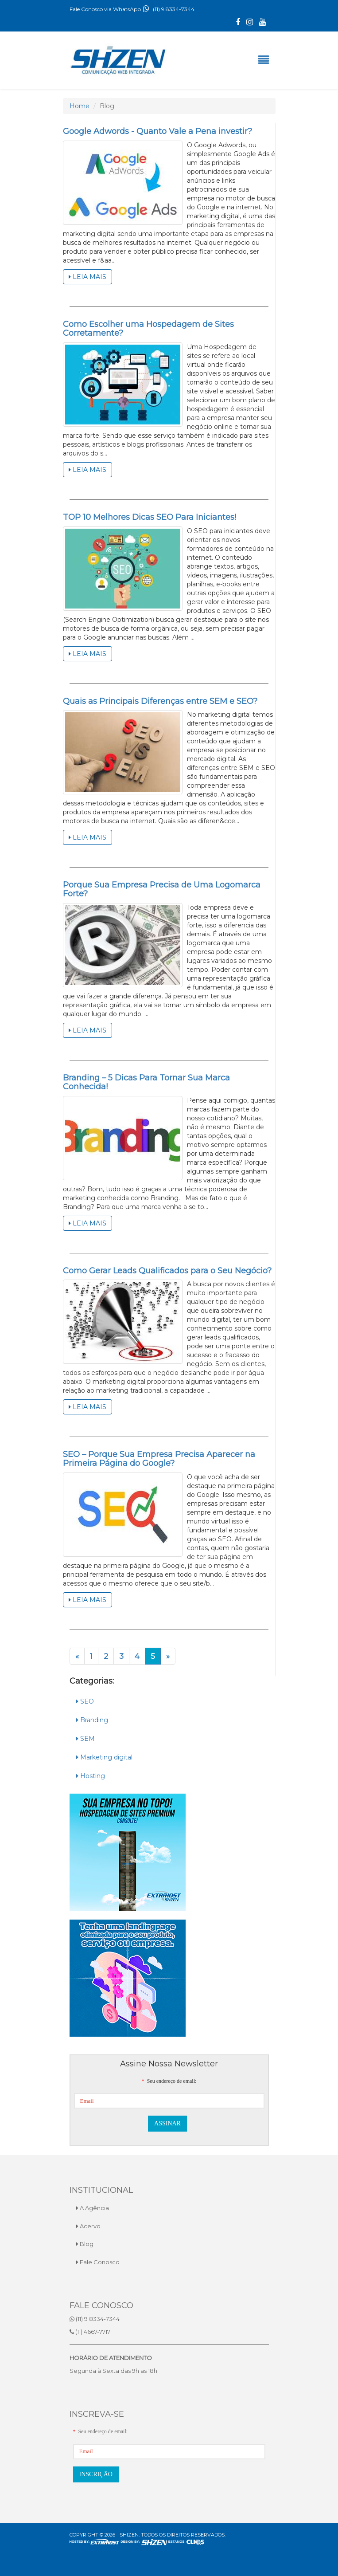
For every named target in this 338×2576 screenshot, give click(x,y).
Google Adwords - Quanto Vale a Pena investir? (157, 131)
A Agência (92, 2207)
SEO (85, 1701)
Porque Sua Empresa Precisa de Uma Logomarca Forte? (161, 889)
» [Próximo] (168, 1656)
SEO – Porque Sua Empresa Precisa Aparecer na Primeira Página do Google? (159, 1458)
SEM (85, 1739)
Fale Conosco (98, 2262)
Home (79, 106)
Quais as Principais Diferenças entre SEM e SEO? (160, 701)
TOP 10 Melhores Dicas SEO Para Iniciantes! (149, 517)
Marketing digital (104, 1757)
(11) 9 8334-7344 (167, 9)
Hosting (90, 1776)
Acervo (88, 2226)
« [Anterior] (80, 1657)
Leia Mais (87, 277)
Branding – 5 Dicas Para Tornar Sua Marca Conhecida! (146, 1082)
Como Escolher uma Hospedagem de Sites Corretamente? (148, 328)
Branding (92, 1720)
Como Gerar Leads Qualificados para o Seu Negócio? (167, 1271)
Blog (84, 2243)
